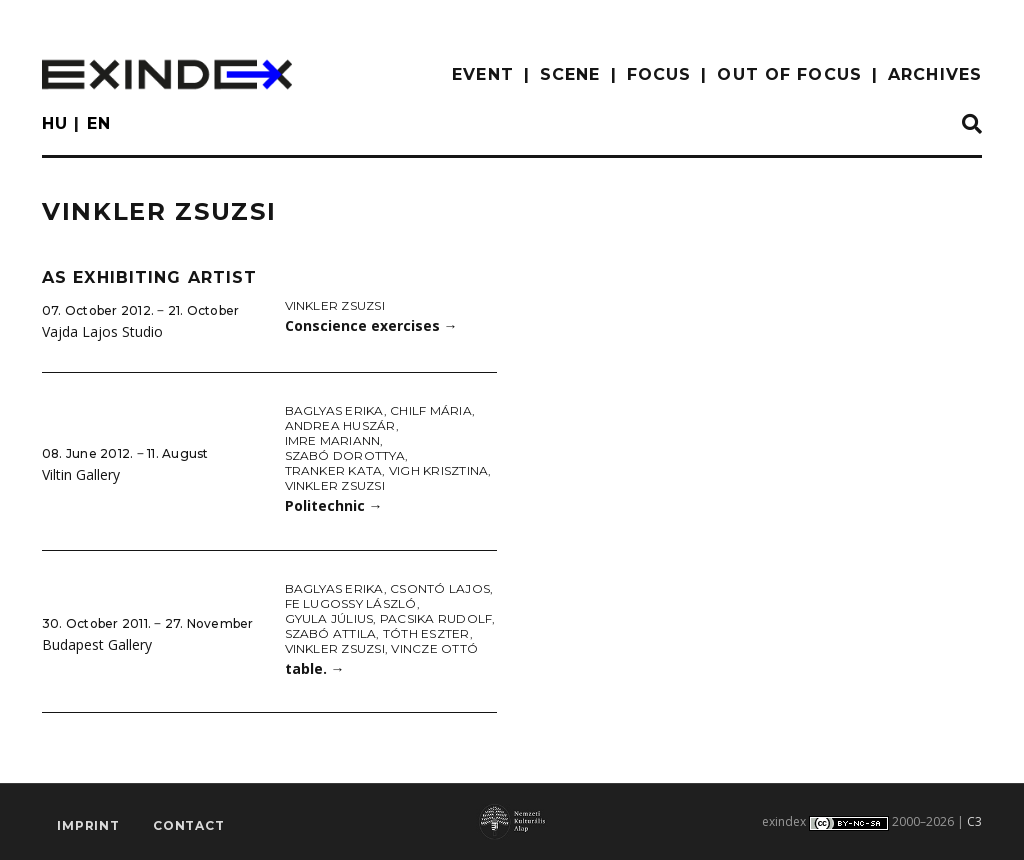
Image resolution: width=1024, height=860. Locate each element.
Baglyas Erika (334, 410)
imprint (88, 825)
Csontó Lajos (440, 588)
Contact (189, 825)
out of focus (789, 74)
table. (315, 668)
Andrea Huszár (340, 425)
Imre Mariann (333, 440)
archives (935, 74)
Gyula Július (329, 618)
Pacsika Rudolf (436, 618)
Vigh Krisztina (438, 470)
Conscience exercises (371, 325)
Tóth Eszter (426, 633)
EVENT (483, 74)
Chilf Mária (431, 410)
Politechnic (334, 505)
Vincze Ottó (434, 648)
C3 (974, 821)
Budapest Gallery (97, 644)
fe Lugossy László (351, 603)
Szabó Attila (331, 633)
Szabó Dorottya (345, 455)
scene (570, 74)
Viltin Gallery (81, 474)
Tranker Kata (334, 470)
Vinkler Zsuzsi (335, 305)
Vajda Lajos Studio (102, 331)
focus (659, 74)
